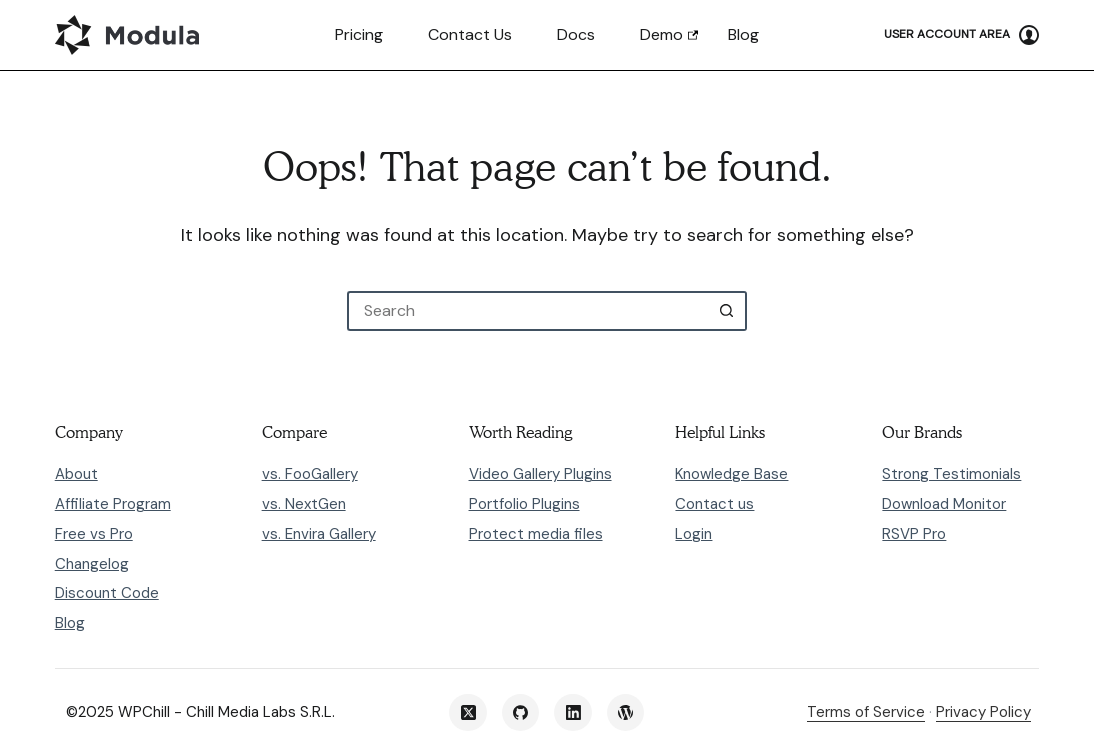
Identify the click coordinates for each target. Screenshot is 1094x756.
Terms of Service (866, 712)
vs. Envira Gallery (319, 534)
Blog (743, 34)
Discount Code (107, 593)
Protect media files (536, 534)
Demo (661, 34)
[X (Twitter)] (468, 713)
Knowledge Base (731, 474)
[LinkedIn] (573, 713)
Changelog (92, 564)
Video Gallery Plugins (540, 474)
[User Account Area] (961, 35)
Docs (576, 34)
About (76, 474)
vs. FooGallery (310, 474)
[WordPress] (626, 713)
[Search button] (727, 311)
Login (693, 534)
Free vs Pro (94, 534)
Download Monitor (944, 504)
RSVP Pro (914, 534)
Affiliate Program (113, 504)
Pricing (359, 34)
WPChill (144, 712)
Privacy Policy (983, 712)
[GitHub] (521, 713)
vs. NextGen (304, 504)
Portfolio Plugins (524, 504)
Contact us (470, 34)
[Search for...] (527, 311)
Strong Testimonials (951, 474)
